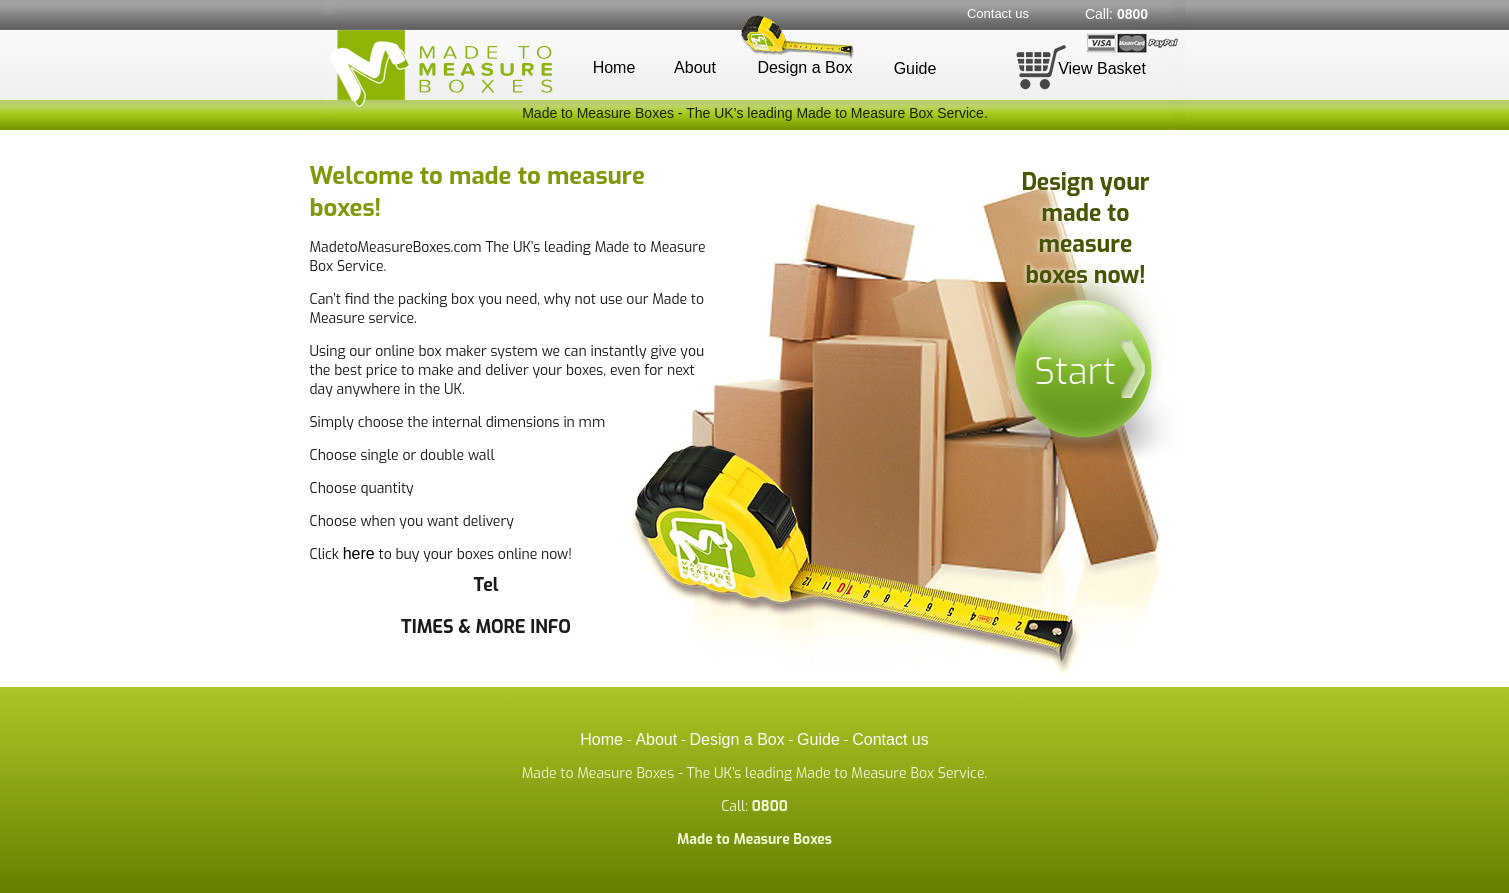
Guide (915, 68)
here (359, 553)
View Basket (1102, 68)
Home (614, 67)
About (695, 67)
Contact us (998, 13)
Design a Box (804, 67)
